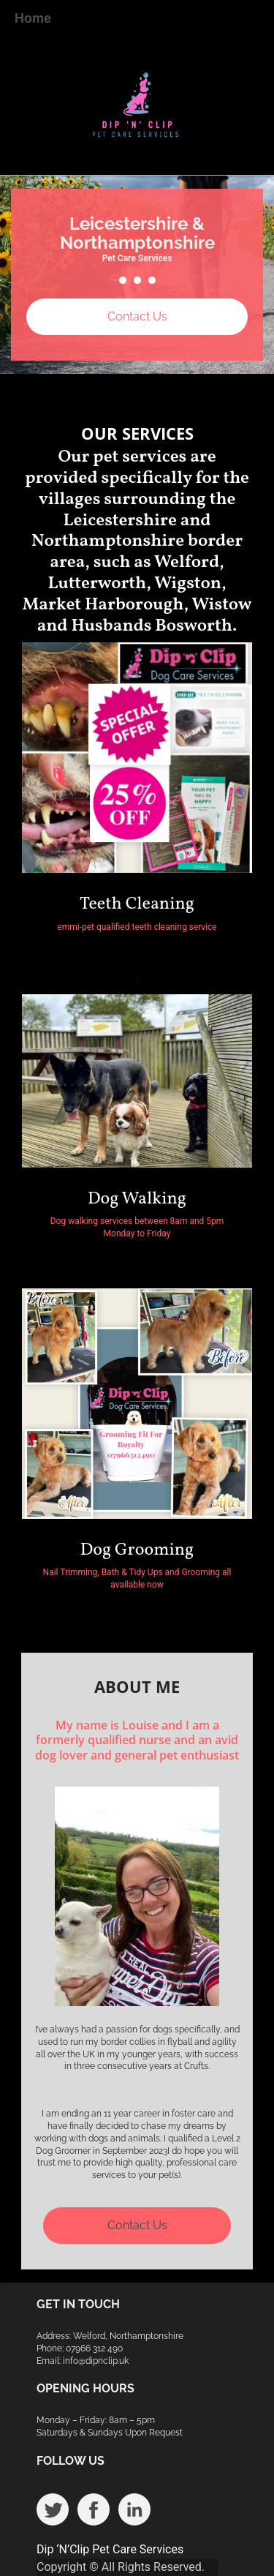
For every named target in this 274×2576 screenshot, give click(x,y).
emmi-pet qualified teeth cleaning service (136, 927)
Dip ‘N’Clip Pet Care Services (110, 2549)
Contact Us (137, 316)
